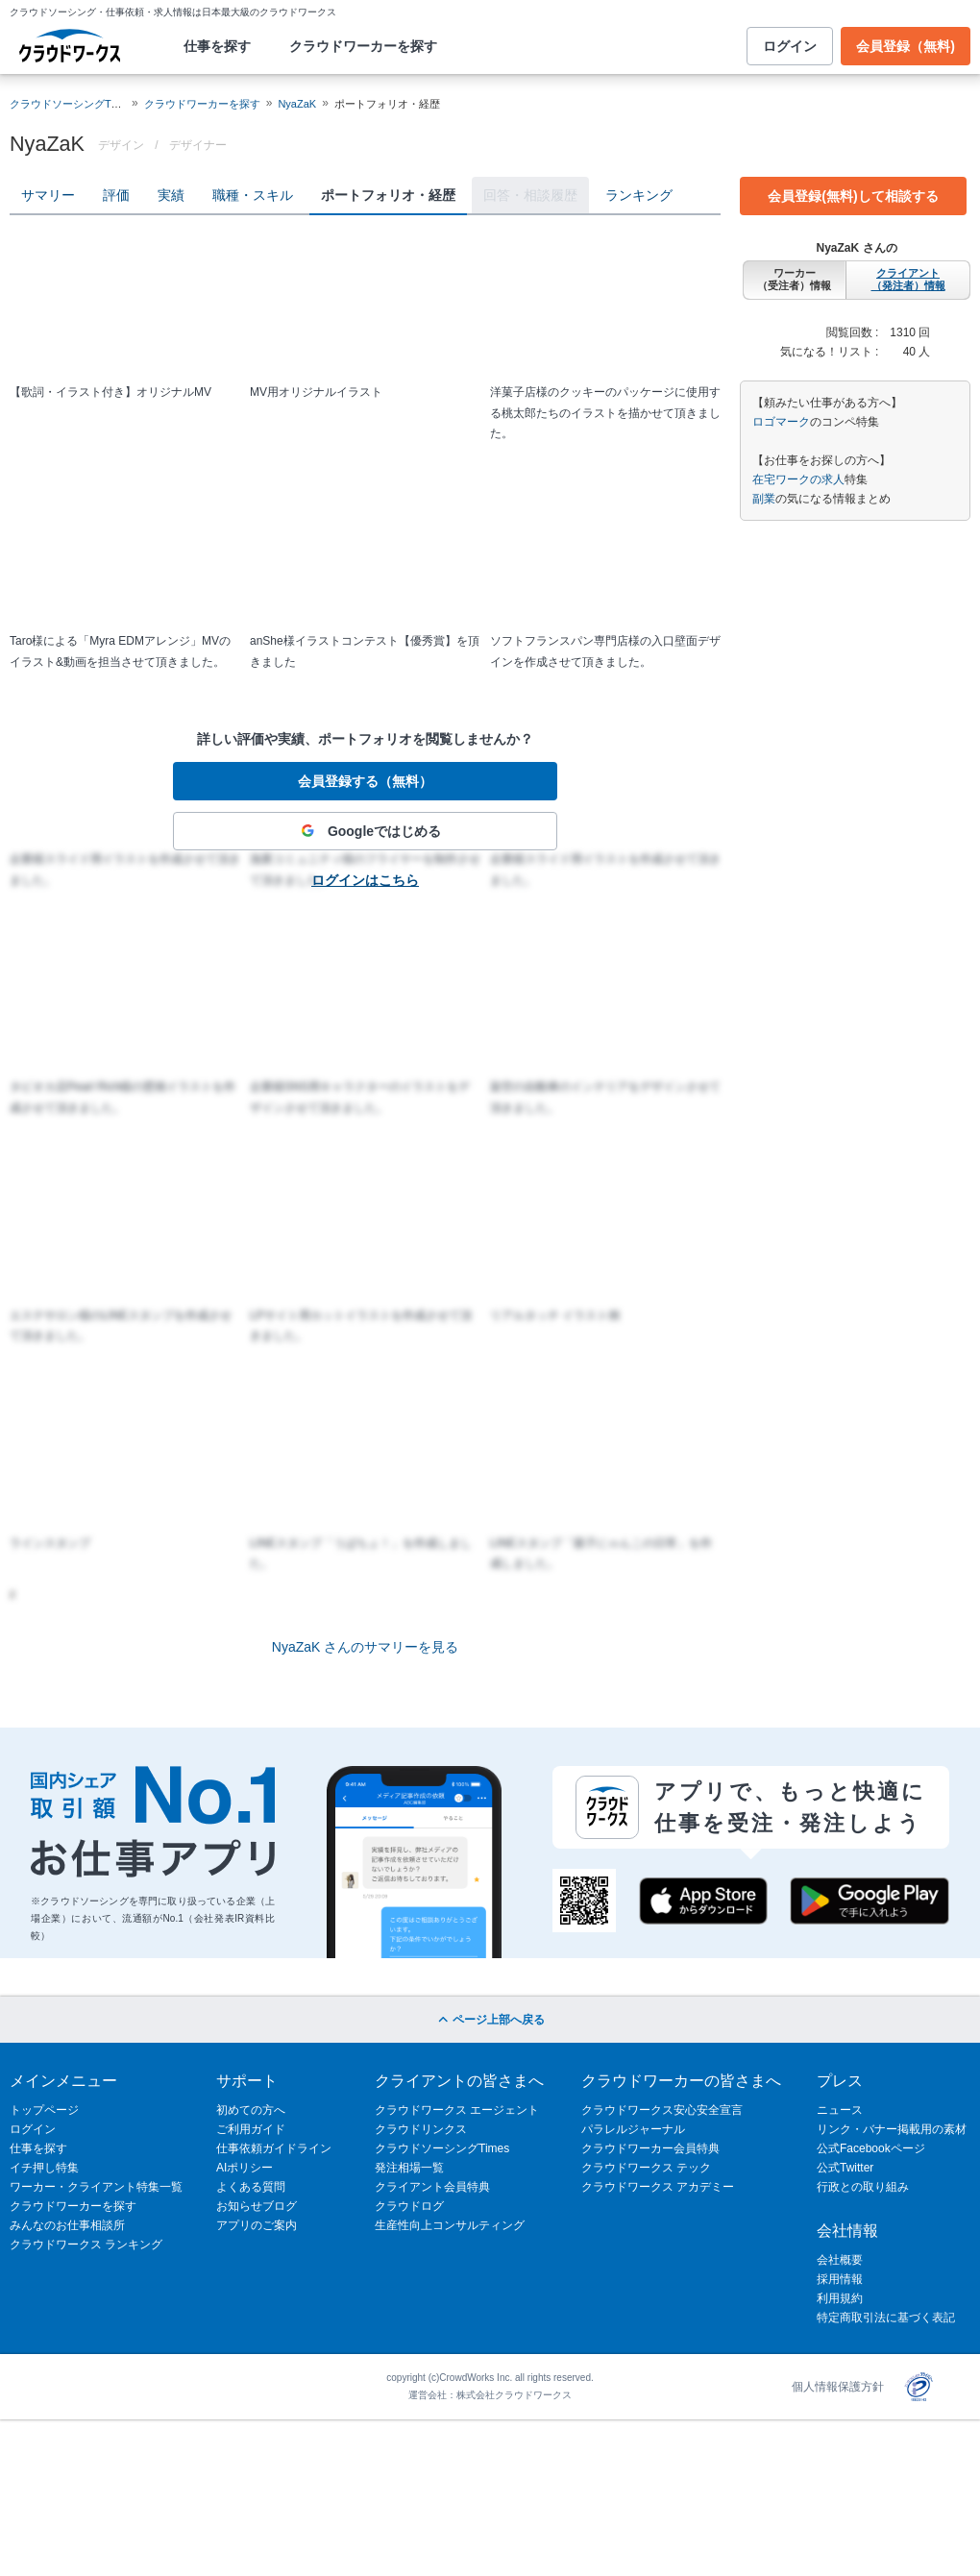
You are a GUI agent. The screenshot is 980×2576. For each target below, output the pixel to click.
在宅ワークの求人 (798, 479)
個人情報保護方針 (838, 2386)
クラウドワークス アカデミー (657, 2187)
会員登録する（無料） (365, 781)
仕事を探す (217, 46)
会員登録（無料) (905, 46)
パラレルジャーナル (633, 2129)
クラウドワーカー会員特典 (650, 2148)
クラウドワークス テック (646, 2167)
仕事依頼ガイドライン (273, 2148)
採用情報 (840, 2279)
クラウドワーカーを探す (363, 46)
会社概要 (840, 2260)
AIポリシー (244, 2167)
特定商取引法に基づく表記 (886, 2317)
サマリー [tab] (48, 195)
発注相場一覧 (409, 2167)
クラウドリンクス (421, 2129)
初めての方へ (250, 2110)
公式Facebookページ (871, 2148)
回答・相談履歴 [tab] (530, 195)
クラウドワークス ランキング (86, 2244)
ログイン (790, 46)
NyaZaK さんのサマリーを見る (365, 1647)
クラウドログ (409, 2206)
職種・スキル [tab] (252, 195)
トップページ (44, 2110)
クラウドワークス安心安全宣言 (662, 2110)
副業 (763, 498)
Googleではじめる (365, 831)
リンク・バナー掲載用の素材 (892, 2129)
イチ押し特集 (44, 2167)
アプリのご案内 (256, 2225)
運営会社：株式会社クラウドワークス (490, 2395)
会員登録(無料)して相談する (853, 196)
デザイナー (198, 145)
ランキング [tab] (639, 195)
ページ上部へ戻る (489, 2019)
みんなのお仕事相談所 (67, 2225)
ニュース (840, 2110)
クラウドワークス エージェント (457, 2110)
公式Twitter (845, 2167)
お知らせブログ (256, 2206)
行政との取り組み (863, 2187)
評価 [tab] (116, 195)
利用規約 (840, 2298)
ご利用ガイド (250, 2129)
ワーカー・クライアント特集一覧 (96, 2187)
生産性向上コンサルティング (450, 2225)
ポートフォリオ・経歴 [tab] (388, 195)
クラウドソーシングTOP (68, 104)
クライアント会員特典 (432, 2187)
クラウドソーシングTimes (442, 2148)
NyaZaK (297, 104)
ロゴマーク (781, 422)
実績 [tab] (171, 195)
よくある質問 (250, 2187)
